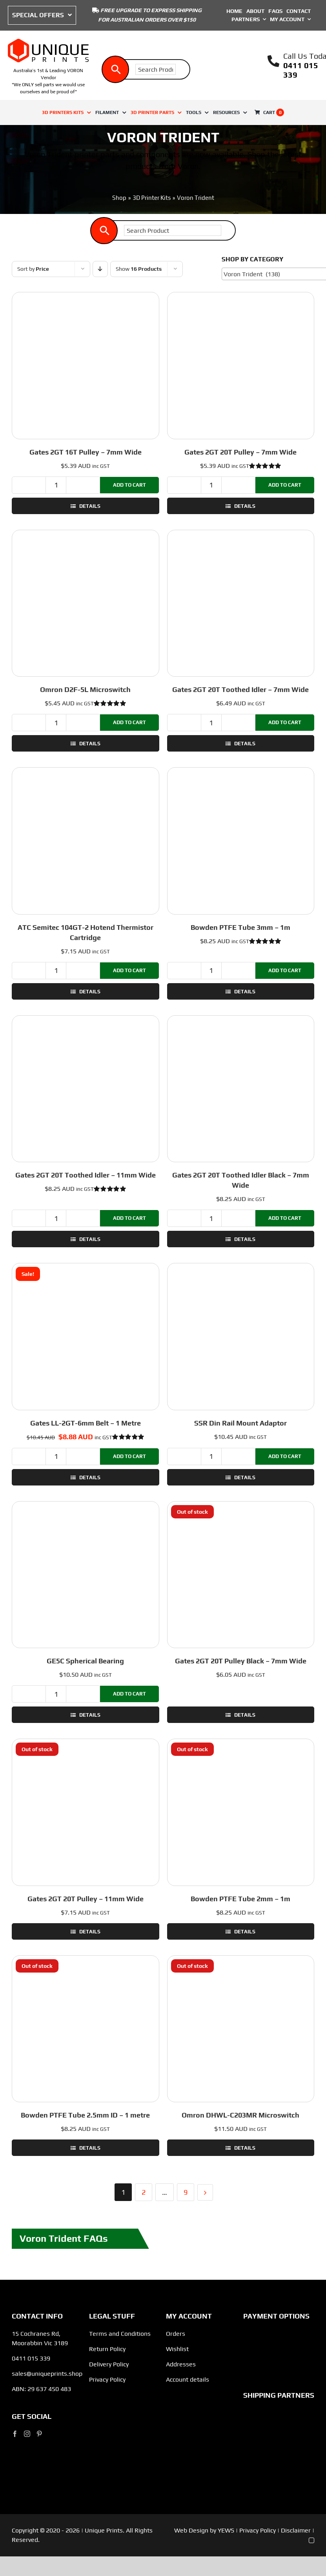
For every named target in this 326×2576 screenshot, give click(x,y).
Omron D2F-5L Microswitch (85, 689)
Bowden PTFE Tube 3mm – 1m (240, 927)
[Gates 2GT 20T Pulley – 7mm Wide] (241, 365)
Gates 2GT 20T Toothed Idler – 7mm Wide (240, 689)
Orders (175, 2333)
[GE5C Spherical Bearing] (85, 1574)
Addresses (181, 2364)
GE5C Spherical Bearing (85, 1661)
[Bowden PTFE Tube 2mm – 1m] (241, 1812)
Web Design (191, 2530)
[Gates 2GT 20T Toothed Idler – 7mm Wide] (241, 603)
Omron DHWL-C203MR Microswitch (240, 2115)
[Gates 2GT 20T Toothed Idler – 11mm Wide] (85, 1089)
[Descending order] (100, 269)
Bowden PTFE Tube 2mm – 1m (240, 1899)
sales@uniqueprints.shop (47, 2373)
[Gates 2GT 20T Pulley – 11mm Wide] (85, 1812)
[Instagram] (27, 2434)
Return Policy (107, 2349)
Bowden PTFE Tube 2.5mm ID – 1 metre (85, 2115)
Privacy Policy (107, 2379)
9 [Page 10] (186, 2192)
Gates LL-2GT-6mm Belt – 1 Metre (85, 1423)
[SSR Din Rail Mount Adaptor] (241, 1336)
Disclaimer (296, 2530)
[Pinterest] (39, 2434)
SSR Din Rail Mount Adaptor (240, 1423)
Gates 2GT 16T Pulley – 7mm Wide (85, 452)
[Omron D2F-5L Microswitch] (85, 603)
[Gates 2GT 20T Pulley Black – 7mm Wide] (241, 1574)
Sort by (33, 269)
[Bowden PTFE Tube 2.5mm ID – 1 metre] (85, 2029)
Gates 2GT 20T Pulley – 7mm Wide (240, 452)
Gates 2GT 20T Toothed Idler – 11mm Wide (85, 1175)
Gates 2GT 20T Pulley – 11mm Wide (85, 1899)
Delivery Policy (109, 2364)
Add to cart (129, 485)
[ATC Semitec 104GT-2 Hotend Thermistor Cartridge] (85, 841)
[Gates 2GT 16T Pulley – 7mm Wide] (85, 365)
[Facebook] (15, 2434)
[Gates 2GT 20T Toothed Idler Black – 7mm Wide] (241, 1089)
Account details (187, 2379)
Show (139, 269)
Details (89, 506)
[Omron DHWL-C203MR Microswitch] (241, 2029)
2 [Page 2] (144, 2192)
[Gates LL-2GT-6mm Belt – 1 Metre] (85, 1336)
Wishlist (177, 2349)
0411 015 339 (31, 2358)
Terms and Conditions (120, 2333)
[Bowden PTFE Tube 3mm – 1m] (241, 841)
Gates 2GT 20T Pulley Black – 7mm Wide (240, 1661)
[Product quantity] (56, 485)
